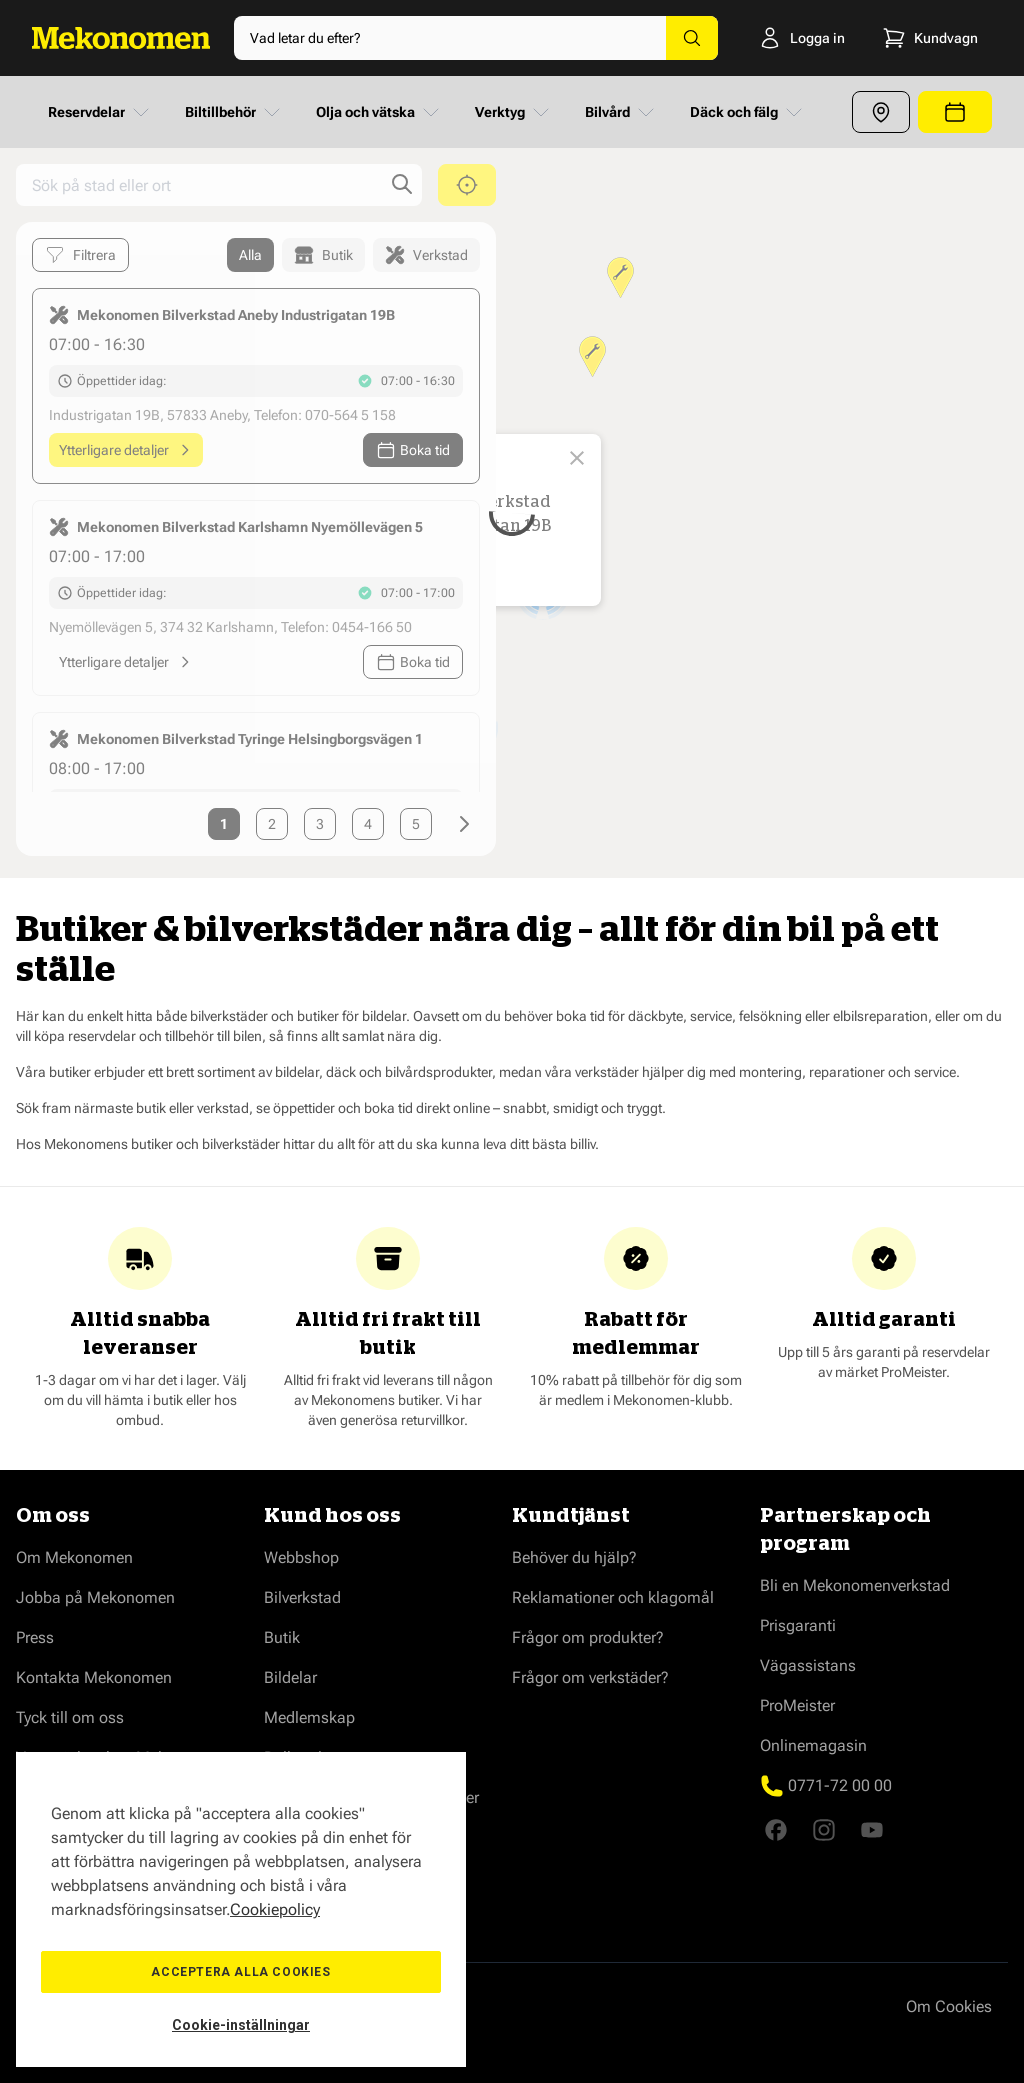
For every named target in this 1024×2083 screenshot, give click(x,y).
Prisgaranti (798, 1625)
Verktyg (514, 112)
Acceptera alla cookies (240, 1972)
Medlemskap (309, 1717)
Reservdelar (100, 112)
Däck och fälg (748, 112)
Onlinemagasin (813, 1745)
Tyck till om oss (70, 1717)
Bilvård (621, 112)
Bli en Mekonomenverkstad (855, 1585)
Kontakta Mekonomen (94, 1677)
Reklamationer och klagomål (613, 1597)
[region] (241, 1909)
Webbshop (301, 1557)
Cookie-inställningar (241, 2025)
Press (35, 1637)
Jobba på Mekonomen (95, 1597)
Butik (282, 1637)
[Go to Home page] (121, 38)
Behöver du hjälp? (574, 1557)
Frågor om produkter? (588, 1637)
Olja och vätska (379, 112)
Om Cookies (949, 2006)
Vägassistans (808, 1665)
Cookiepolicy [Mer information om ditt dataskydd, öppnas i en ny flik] (275, 1909)
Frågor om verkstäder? (590, 1677)
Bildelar (290, 1677)
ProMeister (797, 1705)
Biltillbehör (234, 112)
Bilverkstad (302, 1597)
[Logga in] (796, 38)
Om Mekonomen (74, 1557)
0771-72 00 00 (840, 1785)
